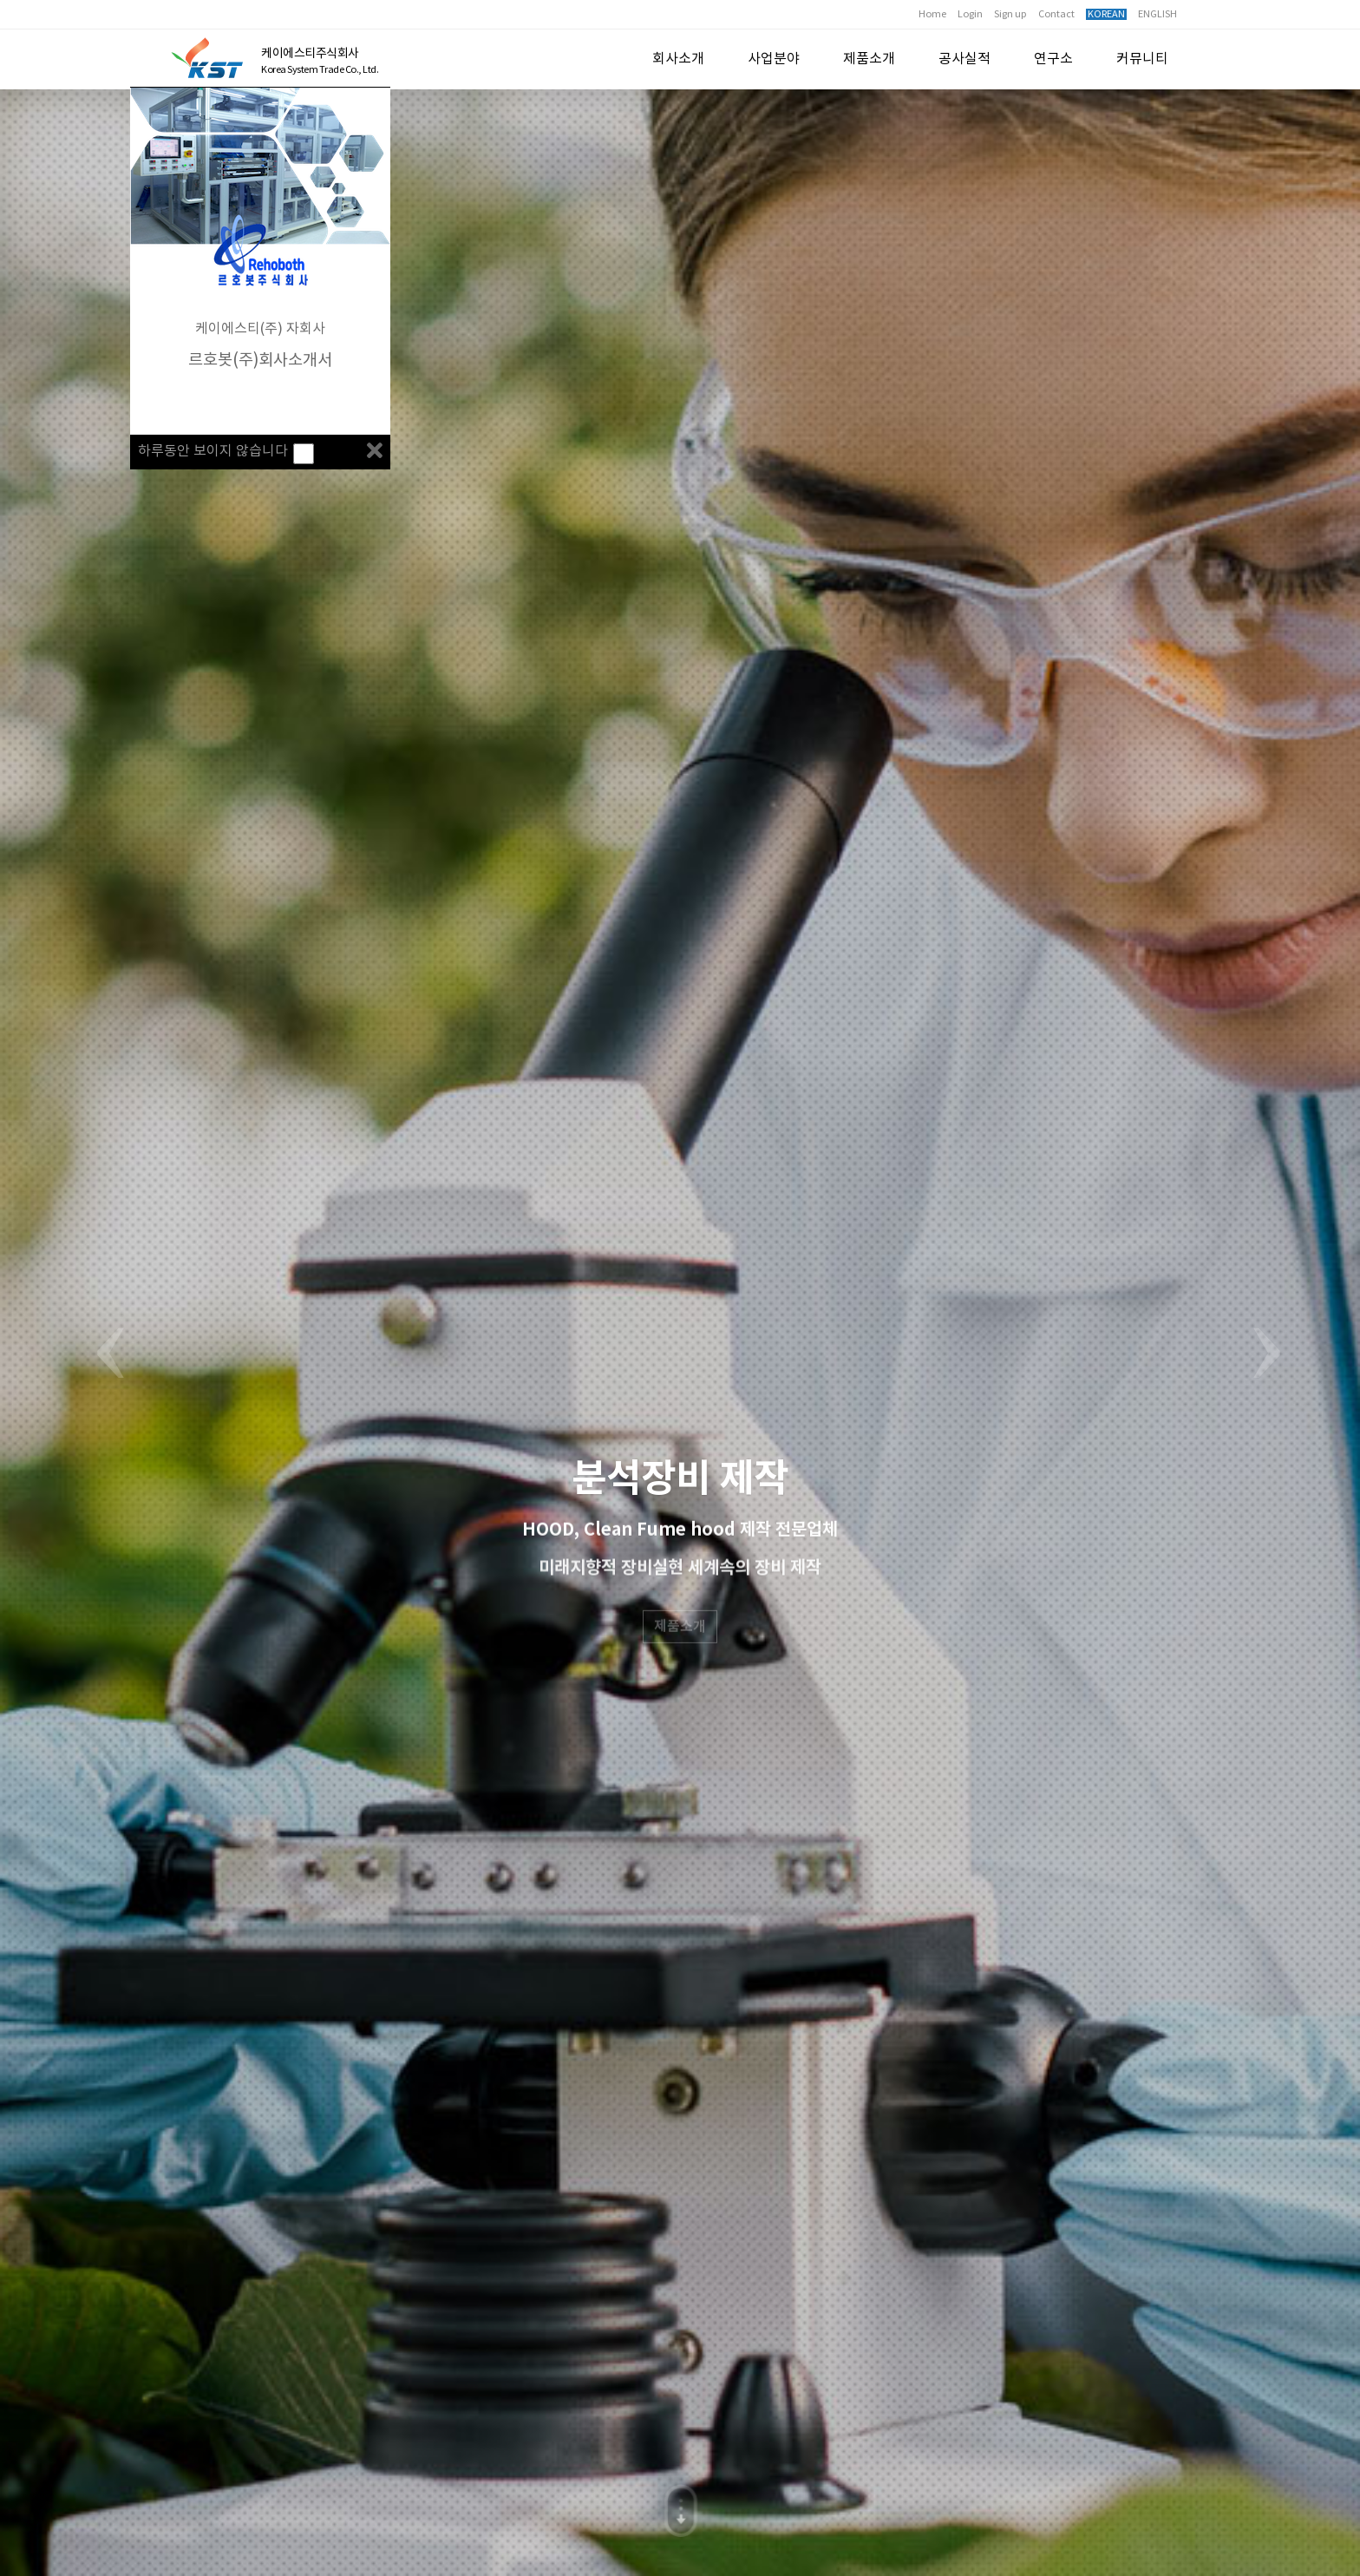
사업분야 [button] (774, 59)
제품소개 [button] (869, 59)
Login (970, 14)
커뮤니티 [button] (1142, 59)
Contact (1056, 14)
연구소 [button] (1053, 59)
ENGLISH (1157, 14)
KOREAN (1106, 14)
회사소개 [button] (678, 59)
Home (932, 14)
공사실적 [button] (964, 59)
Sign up (1010, 14)
